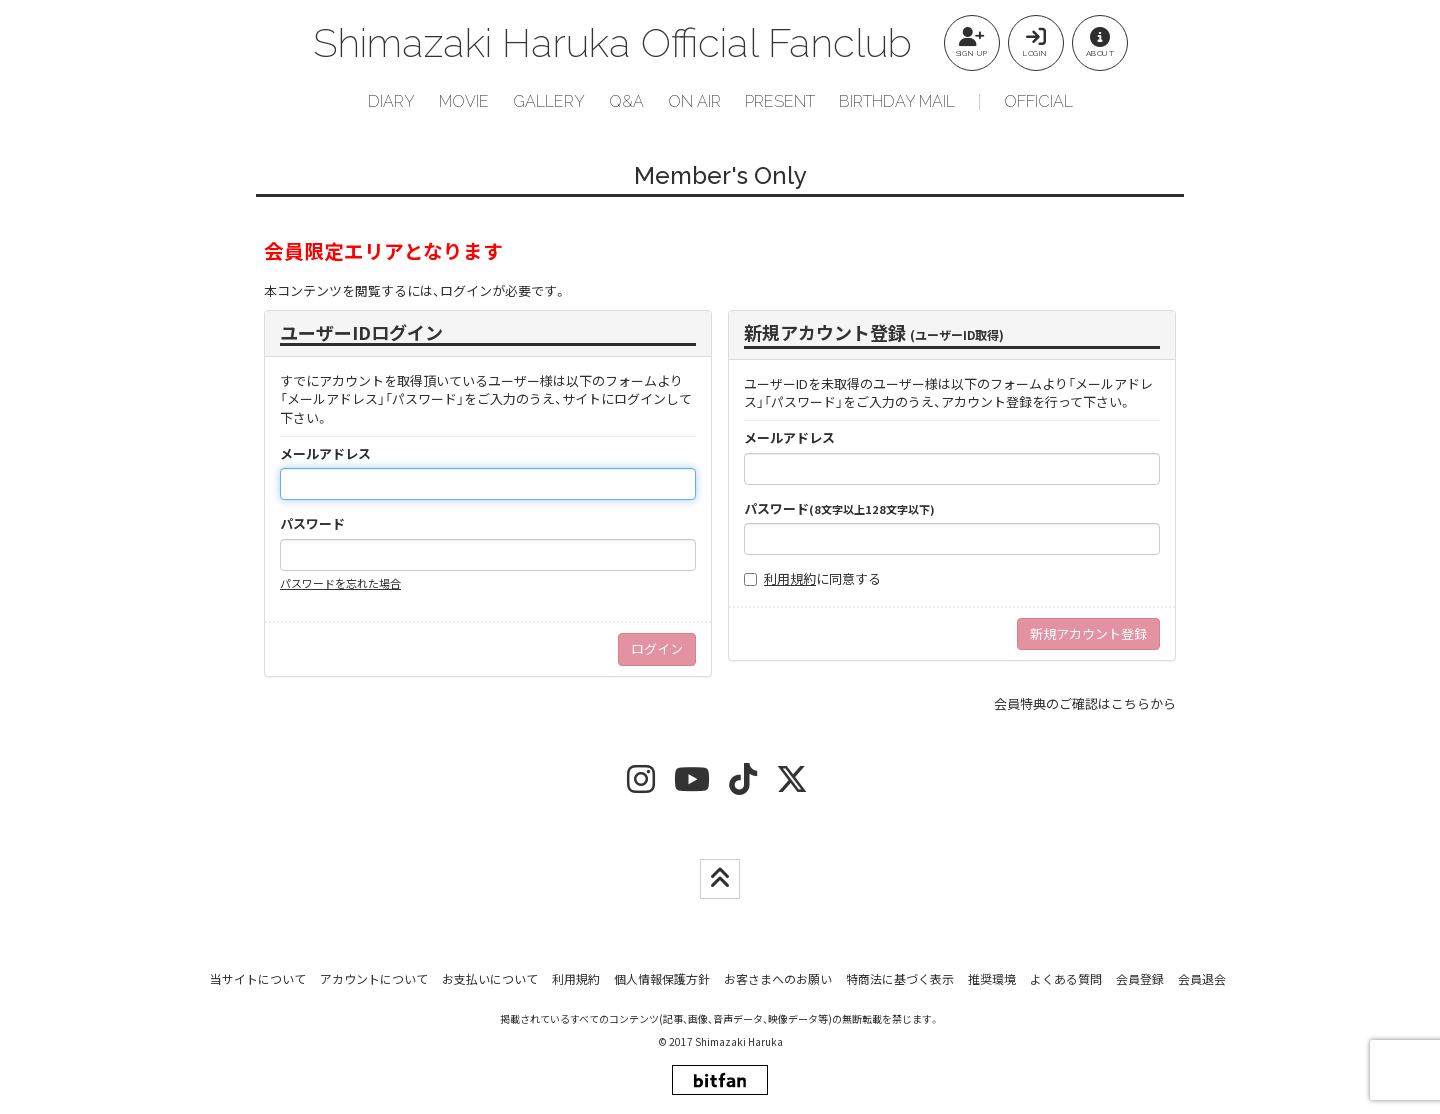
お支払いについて (490, 978)
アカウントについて (374, 978)
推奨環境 (992, 978)
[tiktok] (743, 785)
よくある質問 (1066, 978)
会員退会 (1202, 978)
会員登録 (1140, 978)
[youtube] (692, 785)
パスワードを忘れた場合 (340, 583)
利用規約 (790, 578)
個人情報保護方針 (662, 978)
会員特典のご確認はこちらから (1085, 703)
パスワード (312, 524)
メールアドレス (325, 454)
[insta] (641, 785)
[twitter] (792, 785)
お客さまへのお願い (778, 978)
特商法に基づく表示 (900, 978)
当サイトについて (258, 978)
